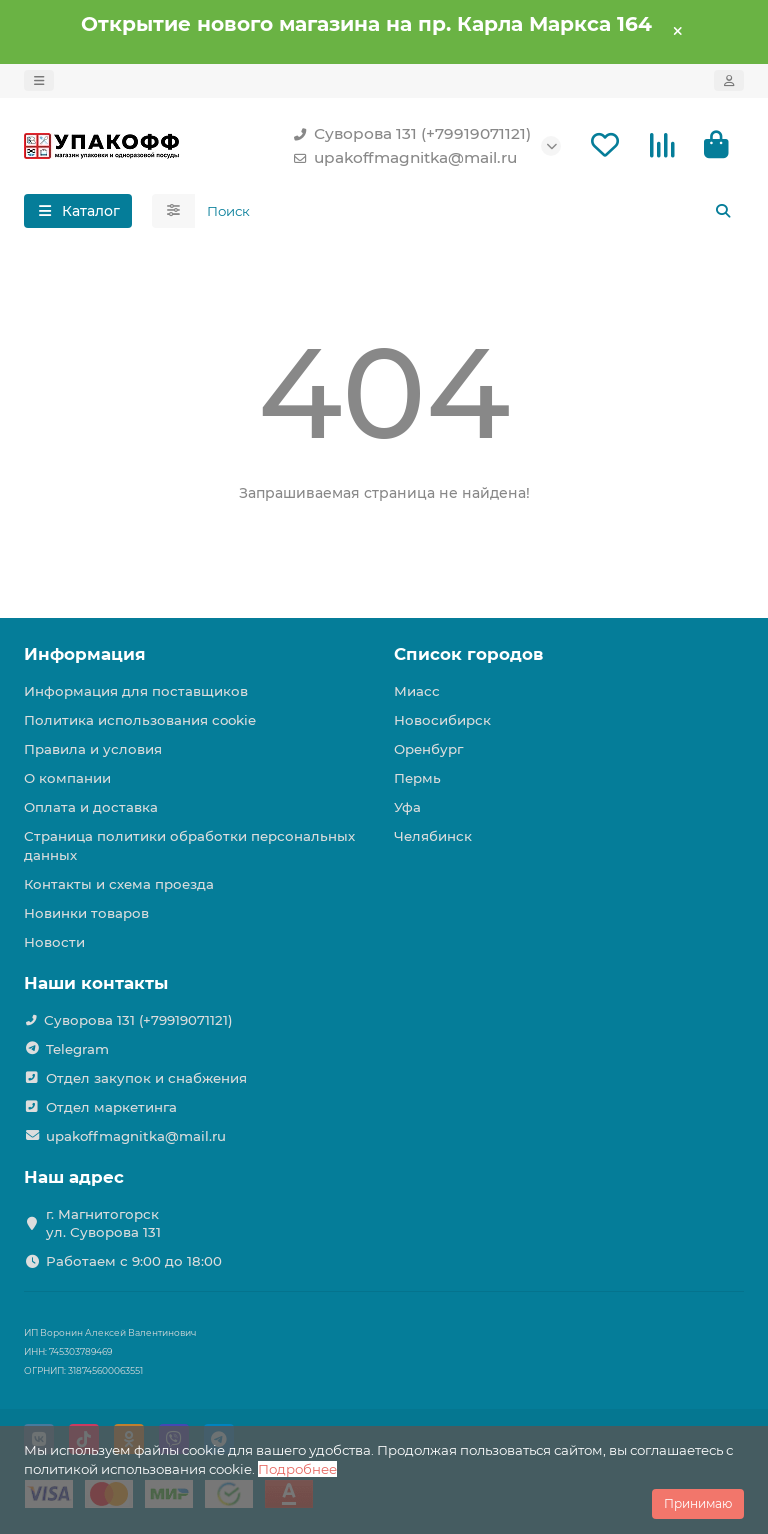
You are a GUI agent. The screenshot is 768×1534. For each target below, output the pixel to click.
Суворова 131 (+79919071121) (408, 134)
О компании (67, 778)
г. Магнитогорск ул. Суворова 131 (103, 1223)
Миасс (417, 691)
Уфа (407, 807)
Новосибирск (442, 720)
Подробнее (297, 1469)
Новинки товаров (86, 913)
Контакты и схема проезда (119, 884)
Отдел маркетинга (111, 1107)
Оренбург (428, 749)
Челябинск (433, 836)
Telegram (77, 1049)
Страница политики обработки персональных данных (189, 845)
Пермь (417, 778)
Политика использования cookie (140, 720)
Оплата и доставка (91, 807)
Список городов (468, 654)
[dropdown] (39, 80)
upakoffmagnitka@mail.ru (401, 158)
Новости (54, 942)
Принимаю (698, 1503)
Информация (85, 654)
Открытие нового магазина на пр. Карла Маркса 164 (366, 23)
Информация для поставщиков (136, 691)
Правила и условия (93, 749)
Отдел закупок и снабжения (146, 1078)
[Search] (470, 211)
